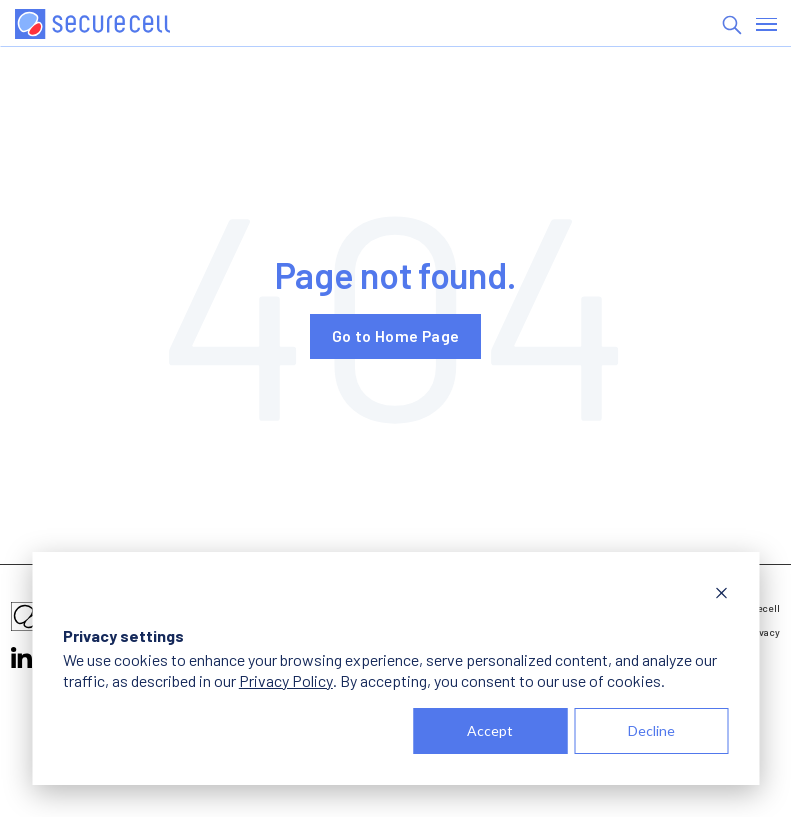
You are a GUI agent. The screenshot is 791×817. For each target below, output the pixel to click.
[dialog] (395, 668)
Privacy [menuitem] (763, 632)
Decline (651, 730)
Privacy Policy (286, 680)
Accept (490, 730)
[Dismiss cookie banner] (721, 595)
